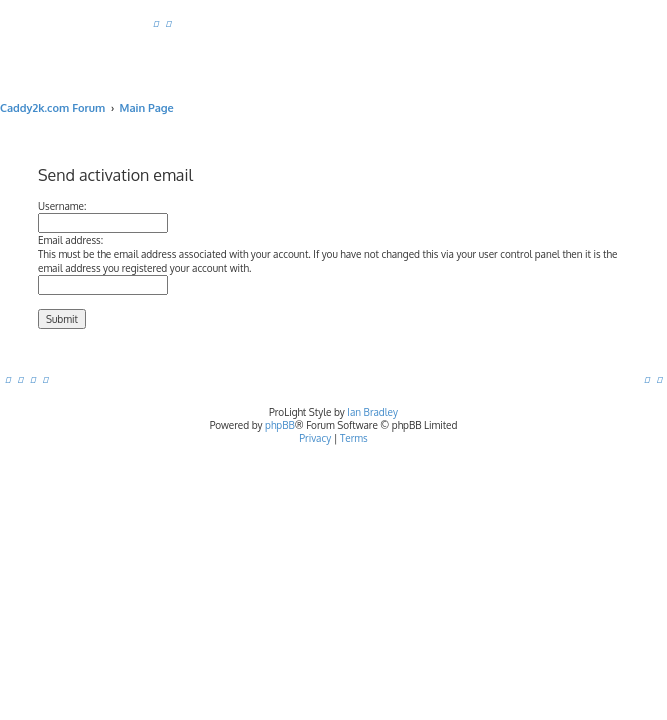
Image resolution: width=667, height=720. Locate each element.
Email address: (70, 240)
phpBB (280, 425)
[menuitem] (156, 23)
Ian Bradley (372, 412)
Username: (62, 206)
